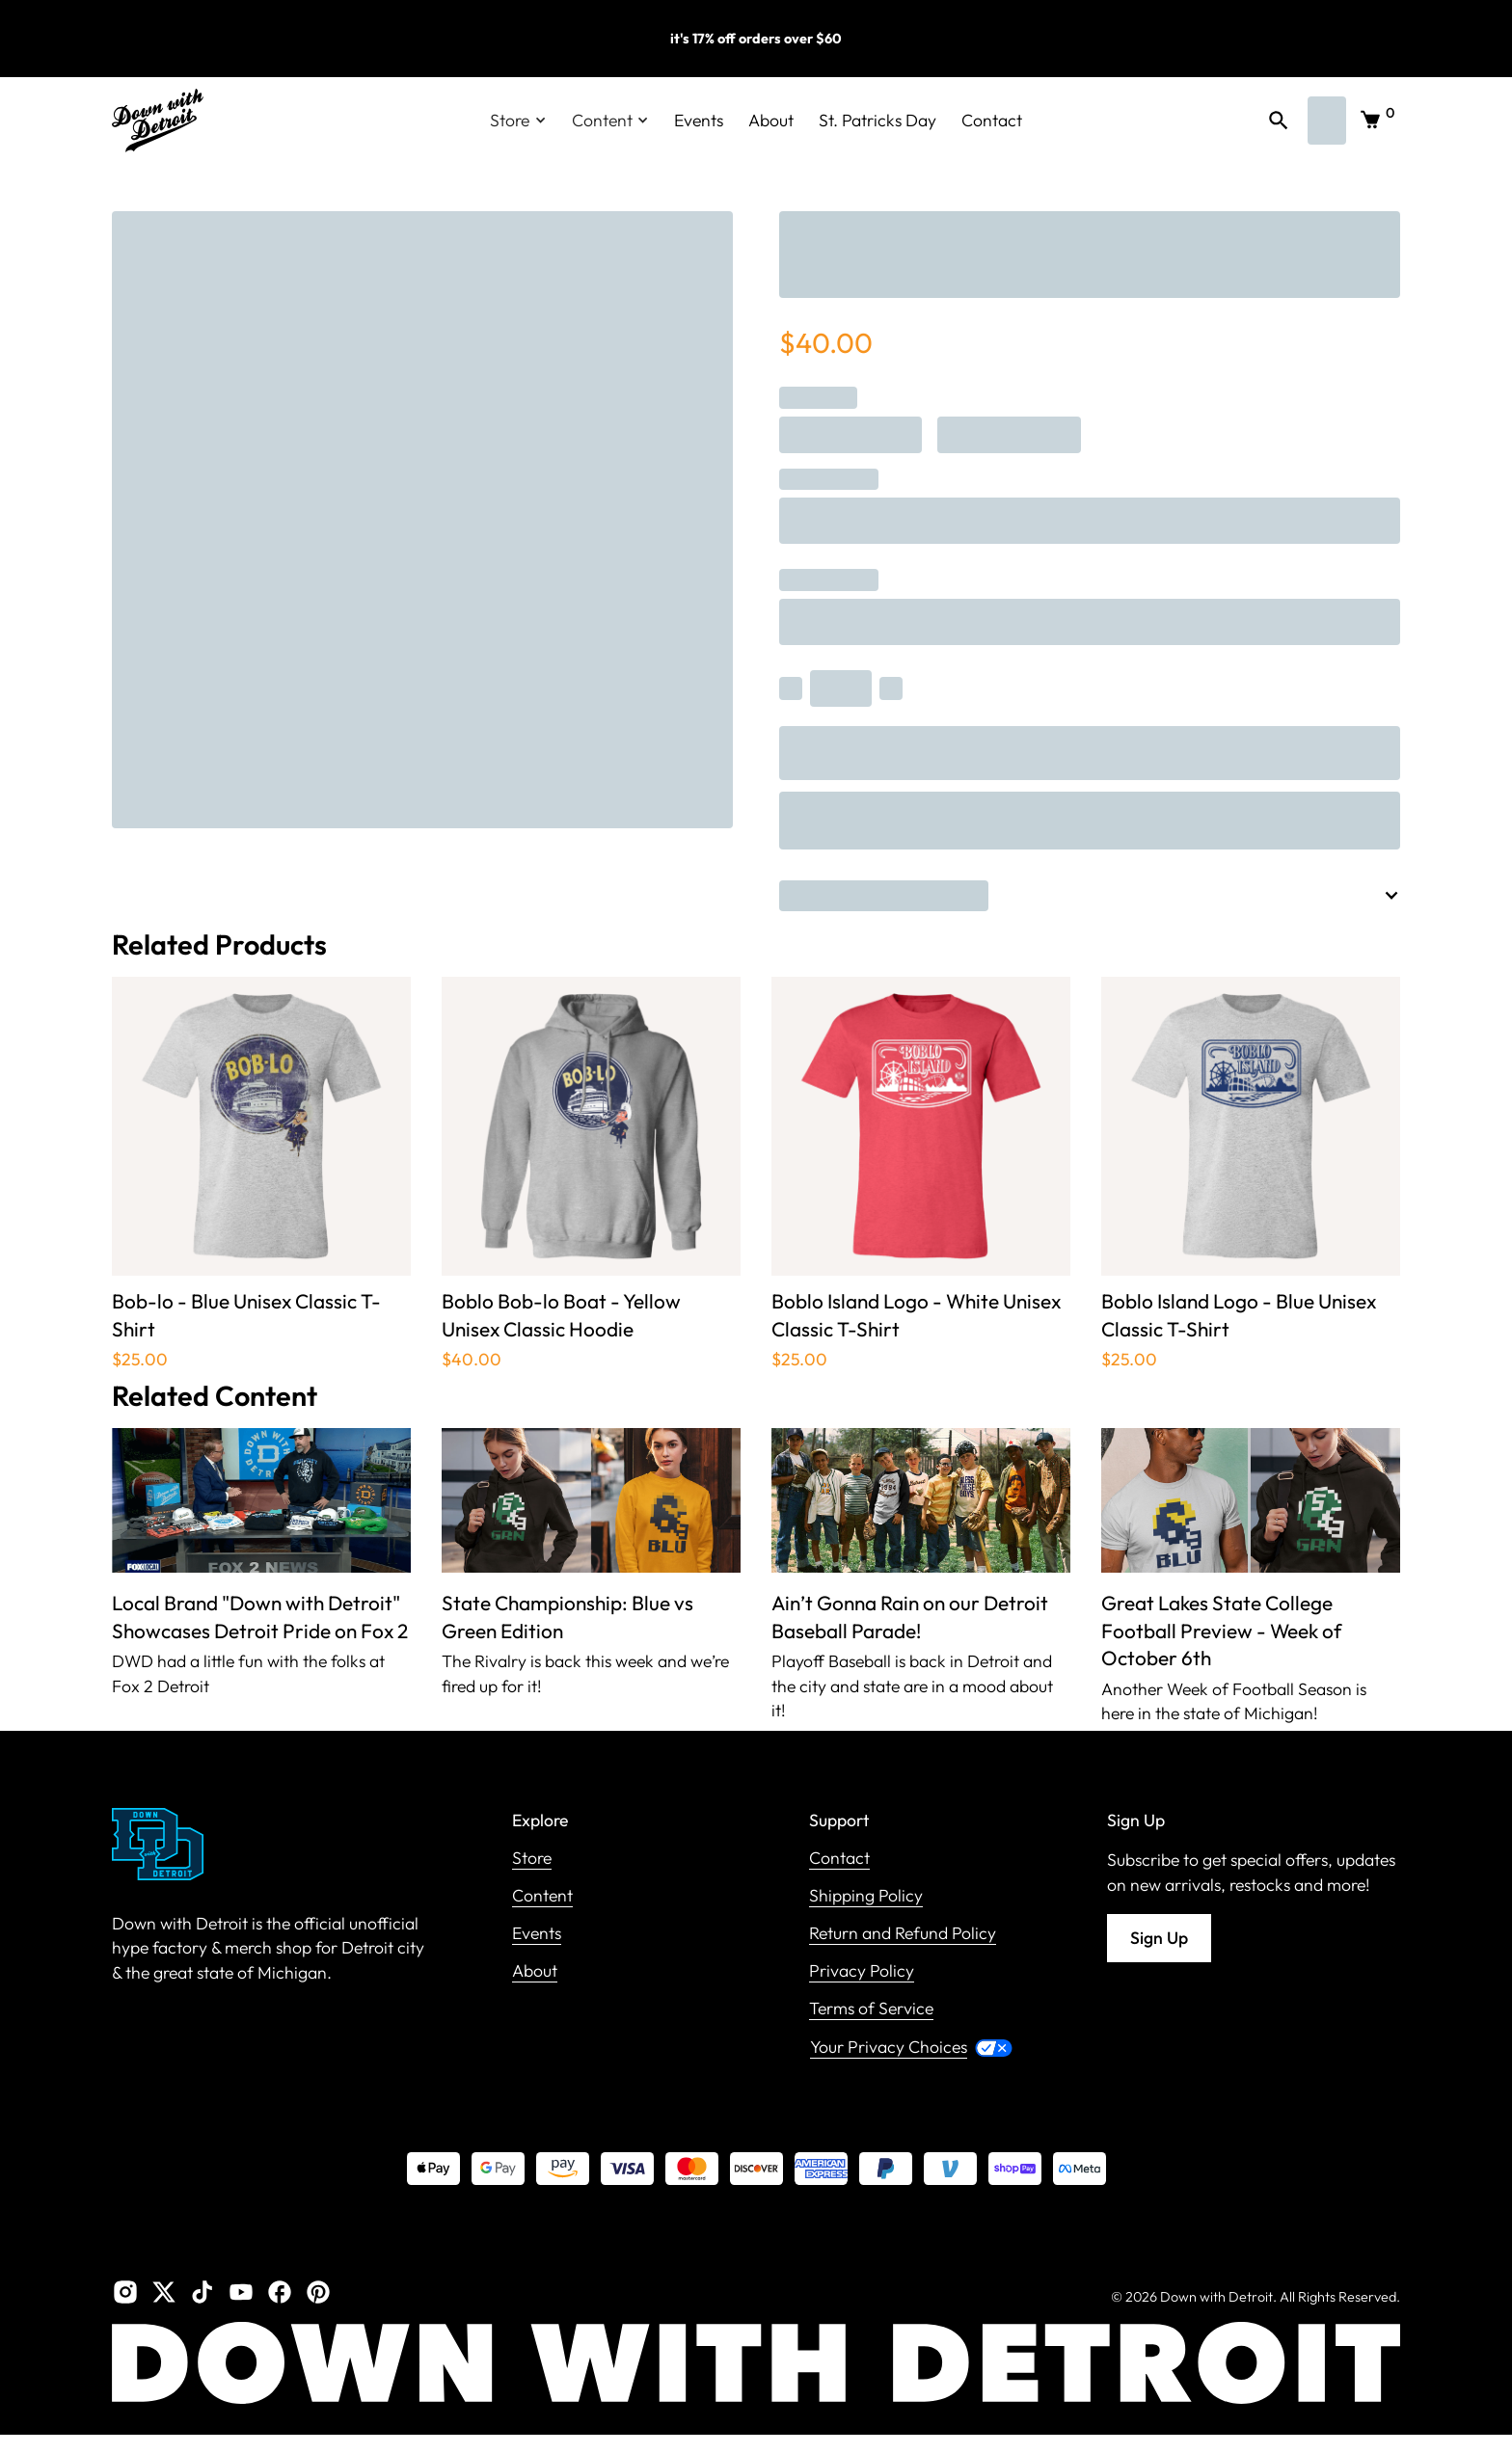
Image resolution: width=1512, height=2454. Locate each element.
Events (698, 120)
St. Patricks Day (877, 120)
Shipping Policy (866, 1896)
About (771, 120)
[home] (157, 120)
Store (532, 1858)
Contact (991, 120)
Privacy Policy (861, 1971)
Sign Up (1159, 1938)
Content (542, 1896)
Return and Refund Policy (902, 1934)
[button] (518, 120)
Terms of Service (871, 2009)
